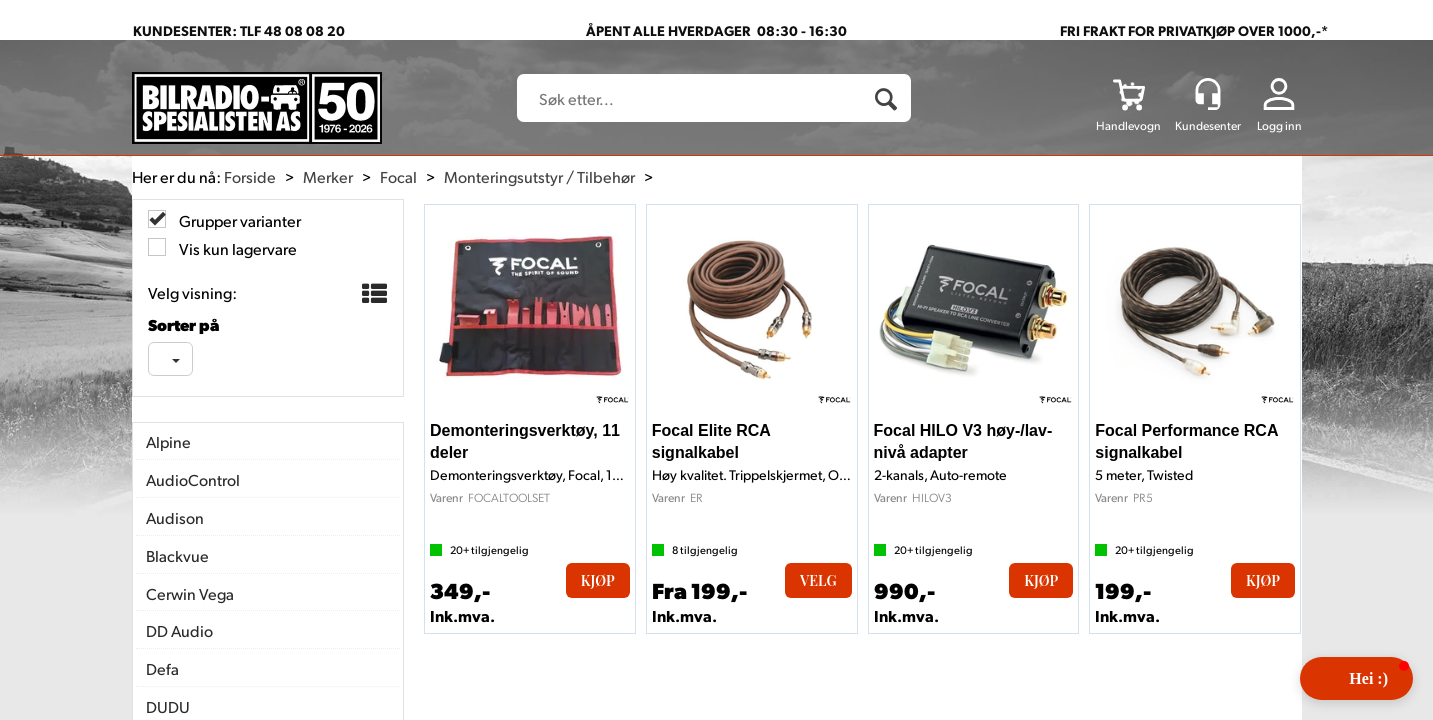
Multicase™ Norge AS (1130, 659)
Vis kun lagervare (236, 248)
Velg (818, 580)
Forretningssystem (779, 659)
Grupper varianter (238, 220)
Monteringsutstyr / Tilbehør (539, 176)
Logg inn (1279, 125)
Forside (250, 176)
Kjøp (598, 580)
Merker (328, 176)
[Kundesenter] (1208, 94)
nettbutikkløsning (928, 659)
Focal (398, 176)
